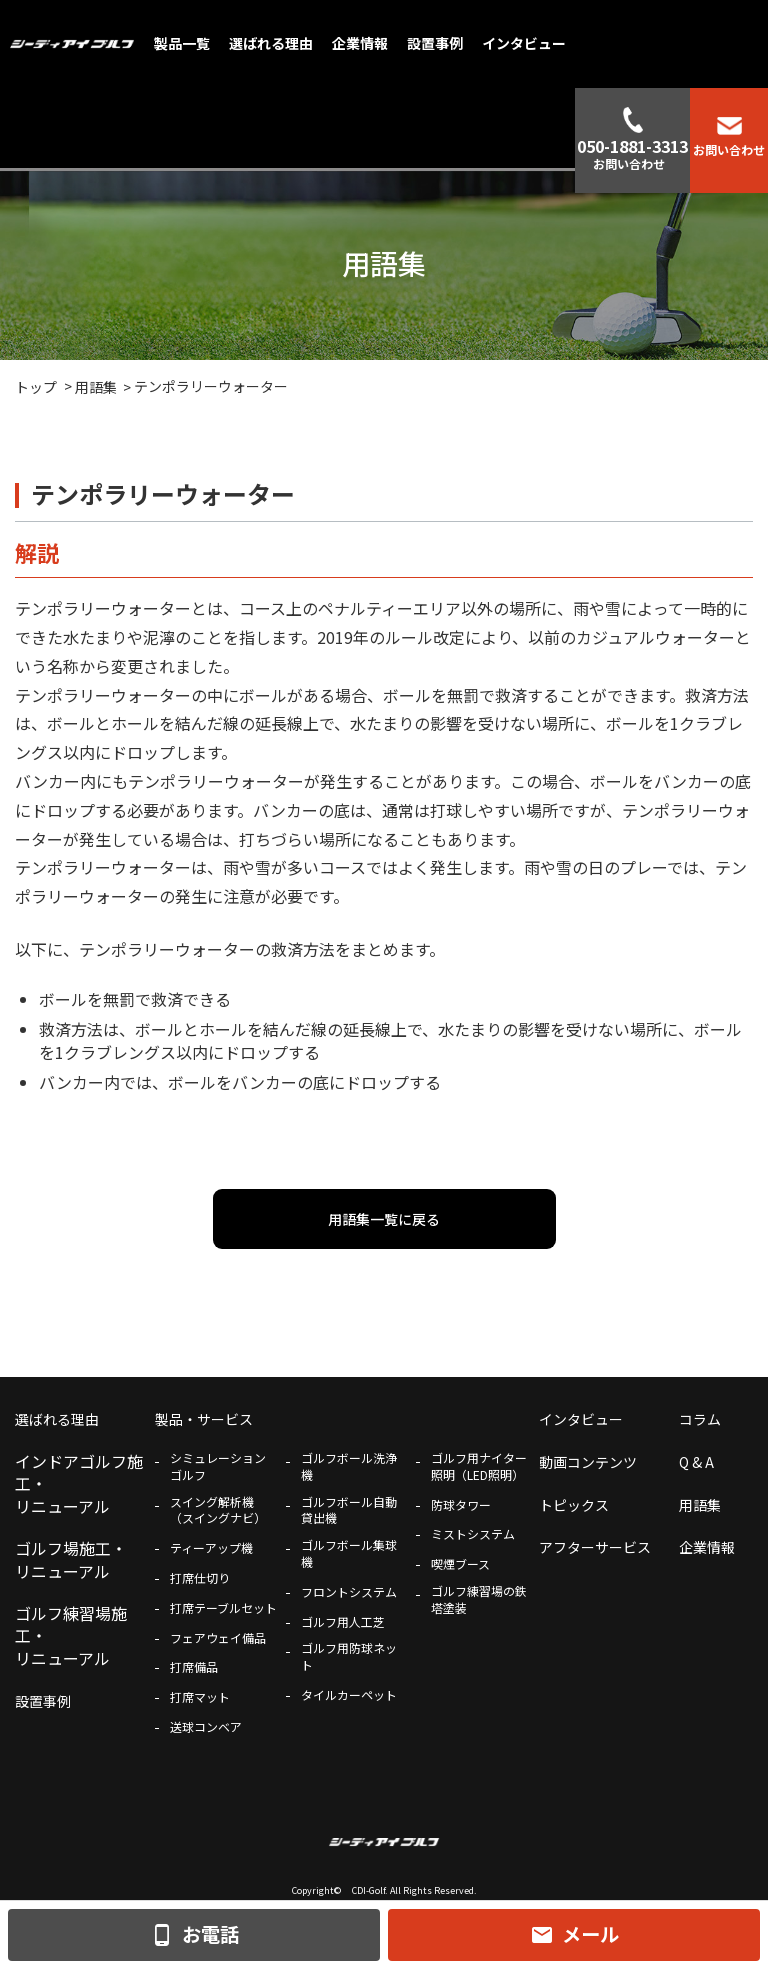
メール (574, 1934)
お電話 (194, 1934)
